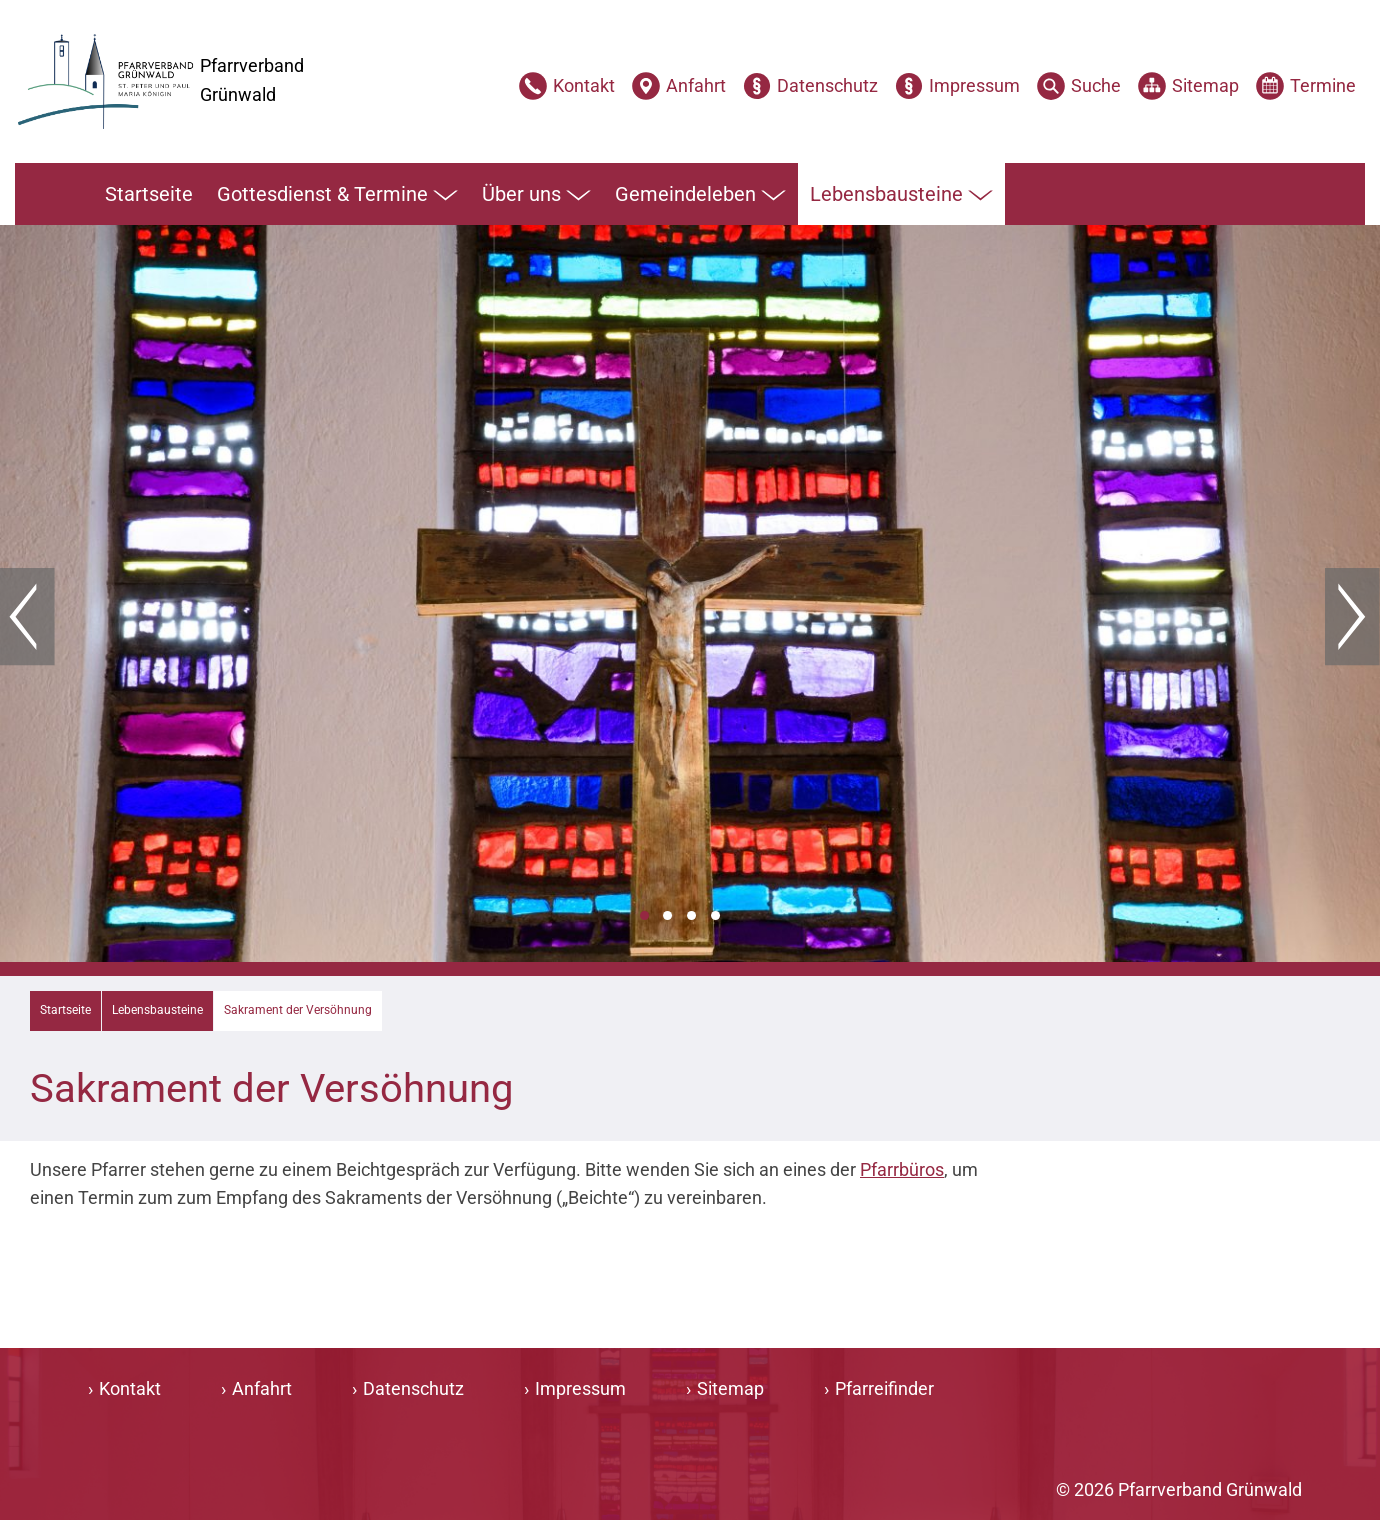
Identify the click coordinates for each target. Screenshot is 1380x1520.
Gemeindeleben (700, 195)
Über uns (536, 195)
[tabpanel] (690, 594)
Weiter (1352, 617)
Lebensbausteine (901, 195)
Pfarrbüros (902, 1169)
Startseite (149, 194)
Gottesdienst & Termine (337, 195)
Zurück (27, 617)
